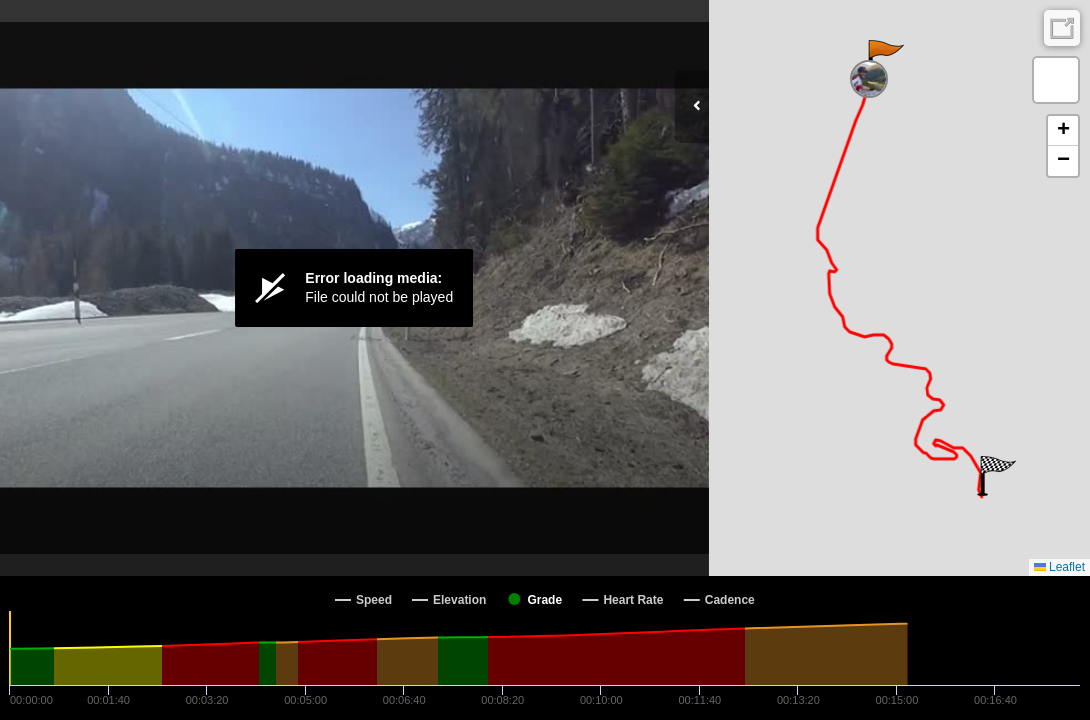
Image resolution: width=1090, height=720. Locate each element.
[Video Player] (354, 288)
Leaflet (1059, 567)
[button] (884, 60)
